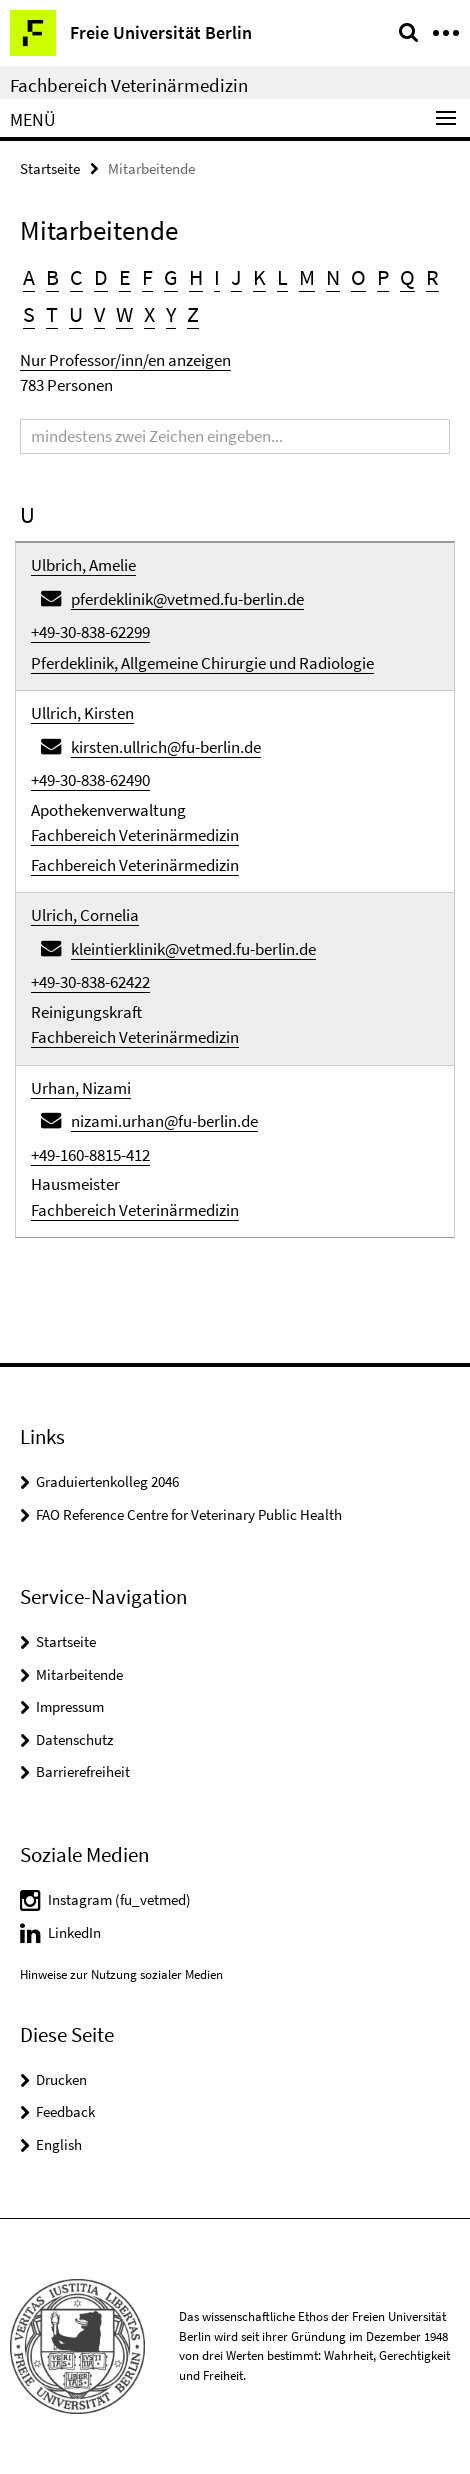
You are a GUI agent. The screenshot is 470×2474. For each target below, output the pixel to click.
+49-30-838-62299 (90, 632)
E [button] (125, 277)
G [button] (171, 277)
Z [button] (193, 314)
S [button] (29, 314)
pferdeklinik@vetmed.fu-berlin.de (187, 599)
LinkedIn (74, 1932)
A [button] (29, 277)
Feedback (65, 2111)
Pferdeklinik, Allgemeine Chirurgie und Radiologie (202, 663)
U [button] (76, 314)
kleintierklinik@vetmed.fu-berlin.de (193, 949)
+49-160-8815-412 (90, 1155)
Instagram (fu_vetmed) (119, 1899)
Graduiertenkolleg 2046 (107, 1481)
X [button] (149, 314)
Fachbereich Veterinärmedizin (129, 85)
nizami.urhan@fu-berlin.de (164, 1121)
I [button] (217, 277)
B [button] (52, 277)
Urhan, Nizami (81, 1088)
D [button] (101, 277)
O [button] (358, 277)
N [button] (333, 277)
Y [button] (171, 314)
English (59, 2144)
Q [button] (407, 277)
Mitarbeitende (79, 1674)
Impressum (70, 1706)
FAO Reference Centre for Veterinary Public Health (189, 1514)
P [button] (383, 277)
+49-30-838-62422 (90, 982)
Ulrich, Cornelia (85, 915)
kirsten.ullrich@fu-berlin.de (166, 747)
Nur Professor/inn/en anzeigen (125, 360)
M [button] (307, 277)
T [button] (52, 314)
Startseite (50, 168)
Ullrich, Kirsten (82, 713)
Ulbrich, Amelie (83, 565)
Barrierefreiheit (83, 1771)
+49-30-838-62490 (90, 780)
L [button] (282, 277)
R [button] (432, 277)
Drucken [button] (61, 2079)
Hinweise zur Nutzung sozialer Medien (121, 1974)
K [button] (259, 277)
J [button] (236, 277)
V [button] (99, 314)
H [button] (196, 277)
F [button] (147, 277)
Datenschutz (74, 1739)
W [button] (124, 314)
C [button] (76, 277)
